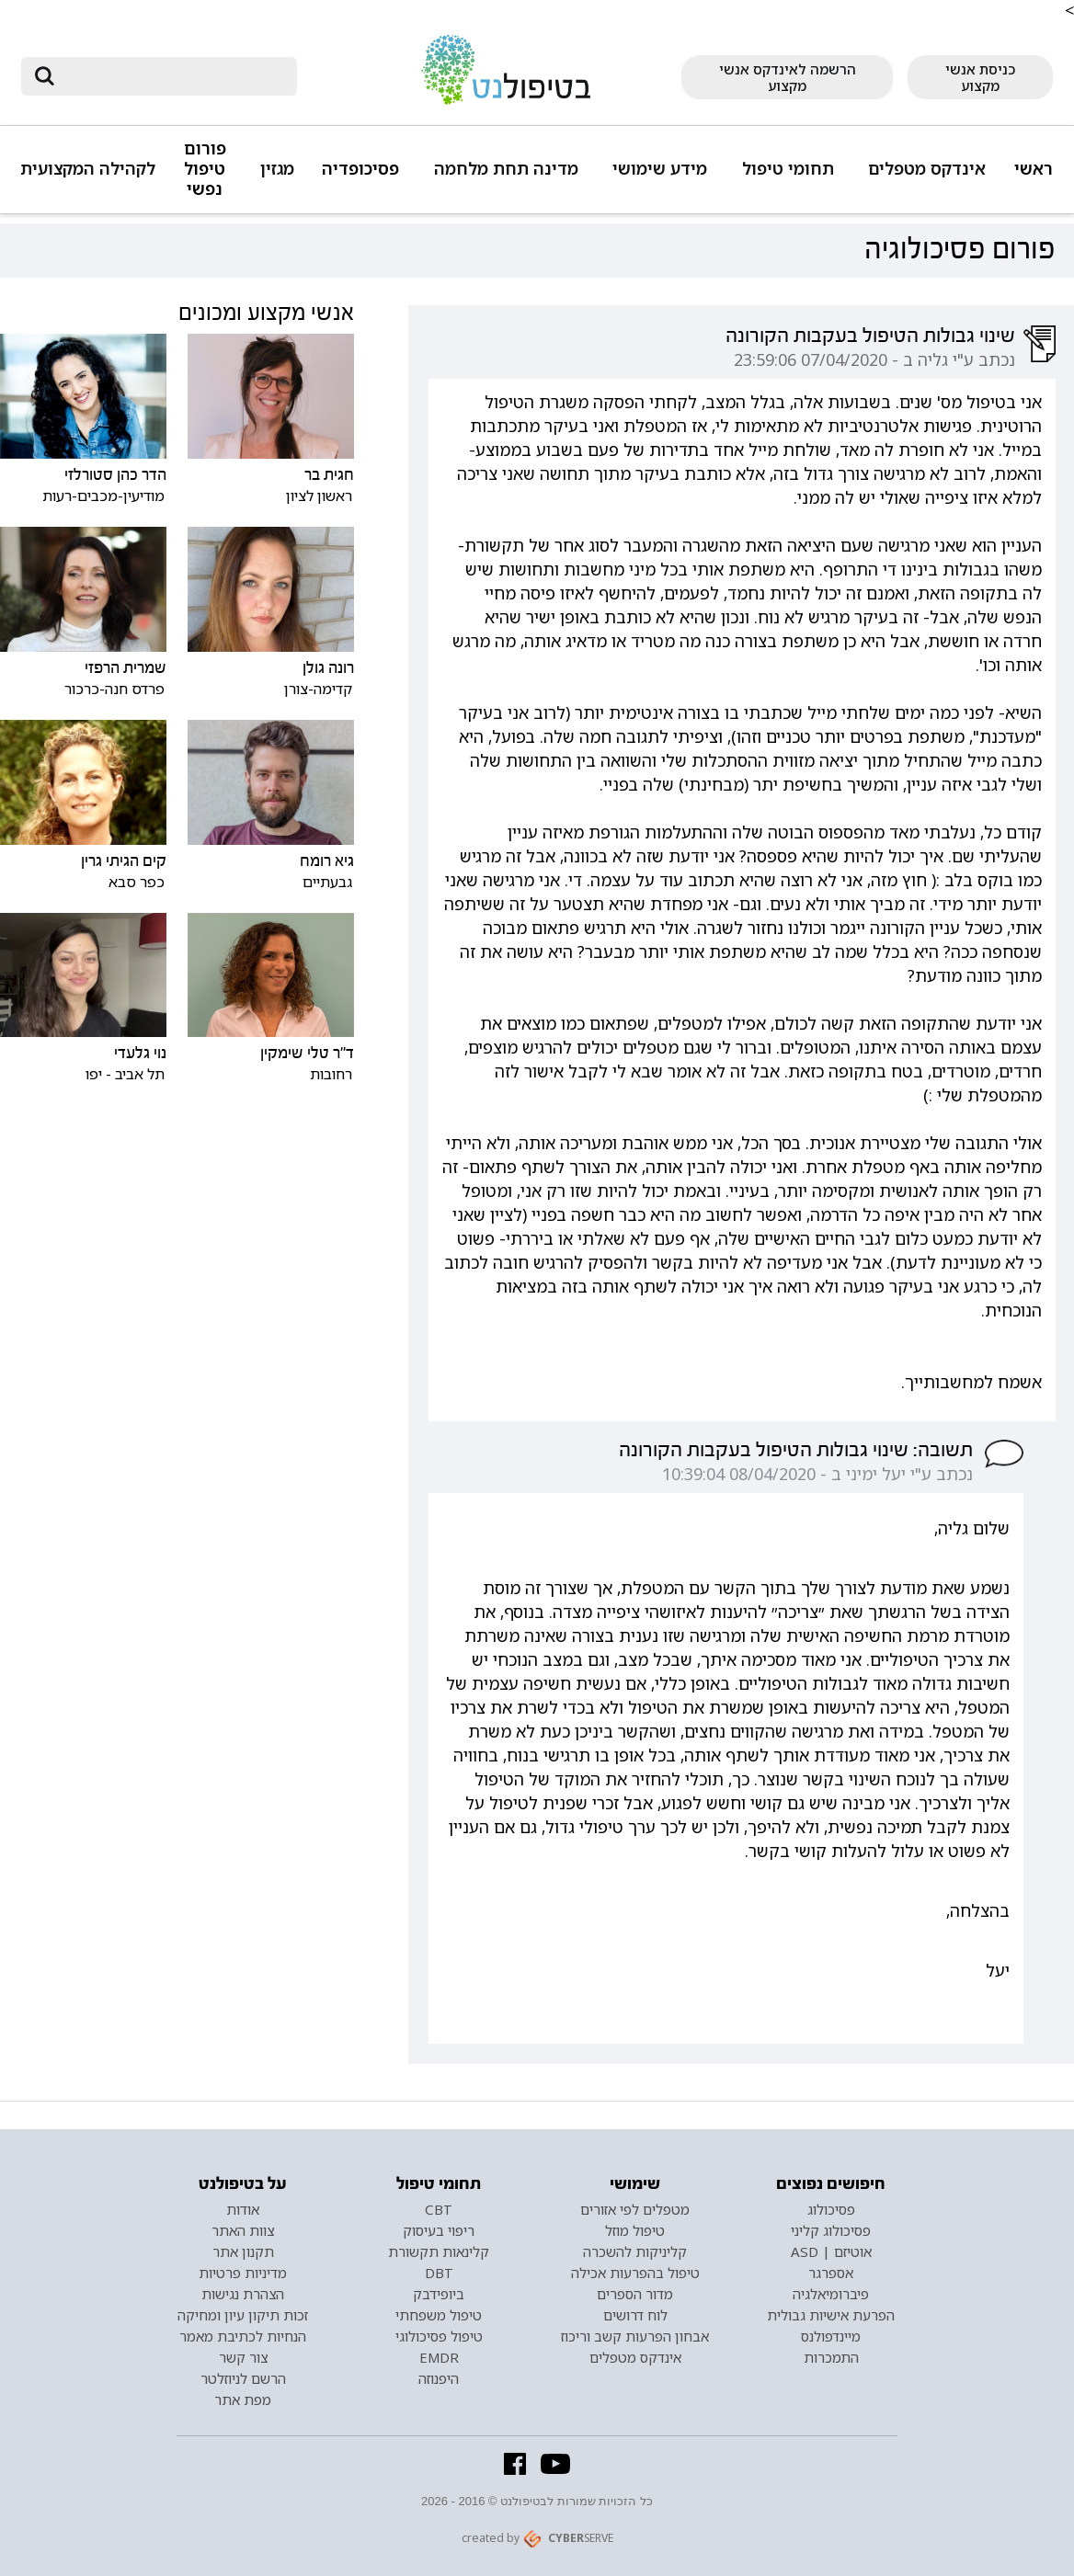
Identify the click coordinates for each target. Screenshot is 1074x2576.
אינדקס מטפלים (927, 168)
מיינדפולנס (831, 2336)
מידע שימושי (659, 168)
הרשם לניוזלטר (243, 2378)
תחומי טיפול (788, 168)
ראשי (1033, 168)
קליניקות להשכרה (635, 2251)
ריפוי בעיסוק (438, 2230)
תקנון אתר (243, 2251)
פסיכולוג (831, 2209)
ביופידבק (438, 2293)
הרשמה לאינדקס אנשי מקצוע (787, 77)
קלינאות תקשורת (438, 2251)
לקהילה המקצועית (87, 168)
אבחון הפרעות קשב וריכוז (635, 2336)
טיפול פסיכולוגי (439, 2336)
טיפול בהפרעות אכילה (635, 2272)
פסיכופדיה (360, 168)
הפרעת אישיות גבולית (831, 2315)
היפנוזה (438, 2378)
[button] (924, 177)
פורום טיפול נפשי (205, 168)
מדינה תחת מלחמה (506, 168)
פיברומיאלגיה (831, 2293)
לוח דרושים (635, 2315)
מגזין (277, 168)
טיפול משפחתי (438, 2315)
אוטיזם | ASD (831, 2251)
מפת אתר (242, 2399)
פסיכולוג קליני (831, 2230)
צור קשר (243, 2357)
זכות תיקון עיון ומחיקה (242, 2315)
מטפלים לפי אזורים (635, 2209)
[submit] (44, 76)
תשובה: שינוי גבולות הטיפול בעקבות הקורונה (796, 1450)
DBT (439, 2272)
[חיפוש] (172, 76)
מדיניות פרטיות (243, 2272)
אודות (242, 2209)
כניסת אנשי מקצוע (980, 77)
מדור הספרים (635, 2293)
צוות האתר (242, 2230)
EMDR (439, 2357)
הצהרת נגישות (242, 2293)
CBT (438, 2209)
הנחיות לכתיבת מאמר (242, 2336)
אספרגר (830, 2272)
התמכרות (831, 2357)
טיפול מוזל (635, 2230)
